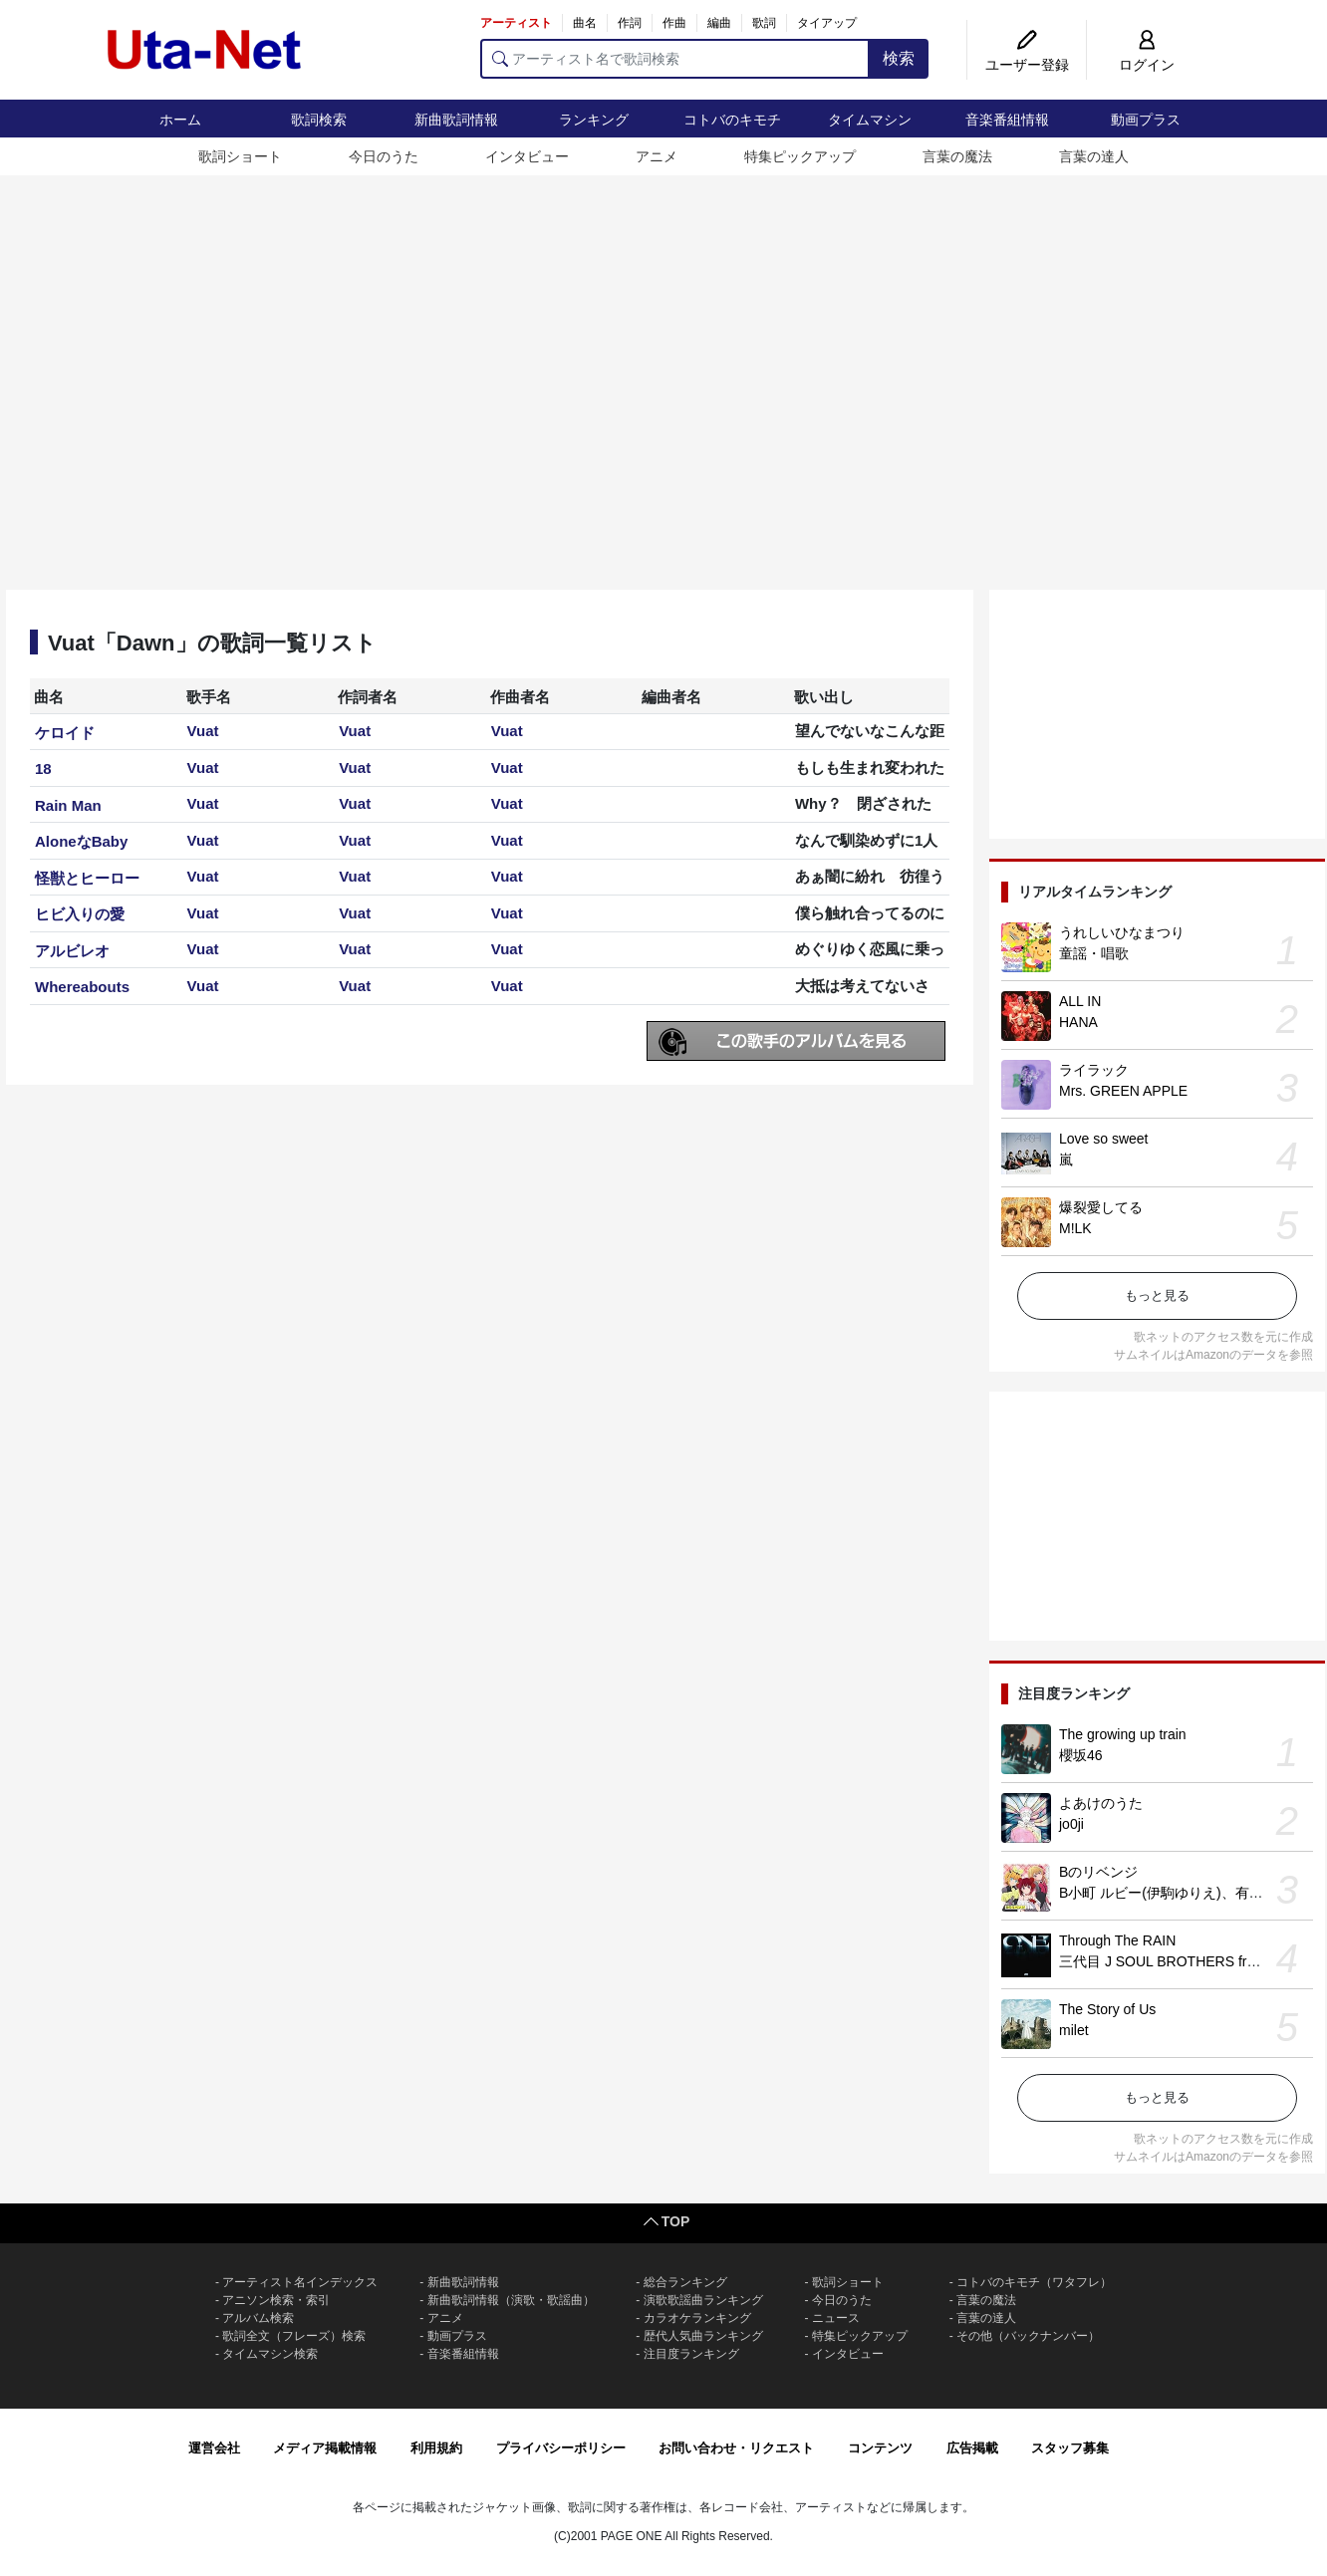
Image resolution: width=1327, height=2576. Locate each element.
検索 (899, 58)
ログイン (1147, 65)
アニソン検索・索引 (276, 2300)
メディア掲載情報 (325, 2448)
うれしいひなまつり (1122, 932)
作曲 (674, 23)
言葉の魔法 (957, 156)
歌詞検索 (319, 120)
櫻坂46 (1081, 1755)
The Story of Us (1107, 2009)
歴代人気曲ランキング (703, 2336)
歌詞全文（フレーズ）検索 (294, 2336)
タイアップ (827, 23)
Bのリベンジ (1098, 1872)
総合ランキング (685, 2282)
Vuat (203, 730)
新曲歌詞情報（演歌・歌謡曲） (511, 2300)
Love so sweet (1104, 1139)
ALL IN (1080, 1001)
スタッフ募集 (1070, 2448)
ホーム (180, 120)
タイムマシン (870, 120)
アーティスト (516, 23)
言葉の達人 (1094, 156)
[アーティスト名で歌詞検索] (675, 59)
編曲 (719, 23)
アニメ (656, 156)
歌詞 (764, 23)
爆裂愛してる (1101, 1207)
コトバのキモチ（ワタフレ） (1034, 2282)
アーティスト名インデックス (300, 2282)
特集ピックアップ (800, 156)
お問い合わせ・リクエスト (736, 2448)
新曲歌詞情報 (456, 120)
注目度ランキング (691, 2354)
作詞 (630, 23)
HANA (1078, 1022)
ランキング (594, 120)
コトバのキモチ (732, 120)
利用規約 (436, 2448)
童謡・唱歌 (1094, 953)
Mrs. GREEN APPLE (1123, 1091)
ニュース (836, 2318)
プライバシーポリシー (561, 2448)
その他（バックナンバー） (1028, 2336)
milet (1074, 2030)
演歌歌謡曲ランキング (703, 2300)
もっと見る (1157, 1295)
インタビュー (527, 156)
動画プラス (1146, 120)
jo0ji (1071, 1824)
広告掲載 (972, 2448)
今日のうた (383, 156)
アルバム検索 (258, 2318)
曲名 (585, 23)
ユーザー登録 (1027, 65)
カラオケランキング (697, 2318)
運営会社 (214, 2448)
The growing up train (1123, 1734)
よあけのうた (1101, 1803)
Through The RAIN (1117, 1940)
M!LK (1075, 1228)
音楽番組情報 (1007, 120)
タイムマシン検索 (270, 2354)
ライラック (1094, 1070)
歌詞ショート (240, 156)
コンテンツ (880, 2448)
